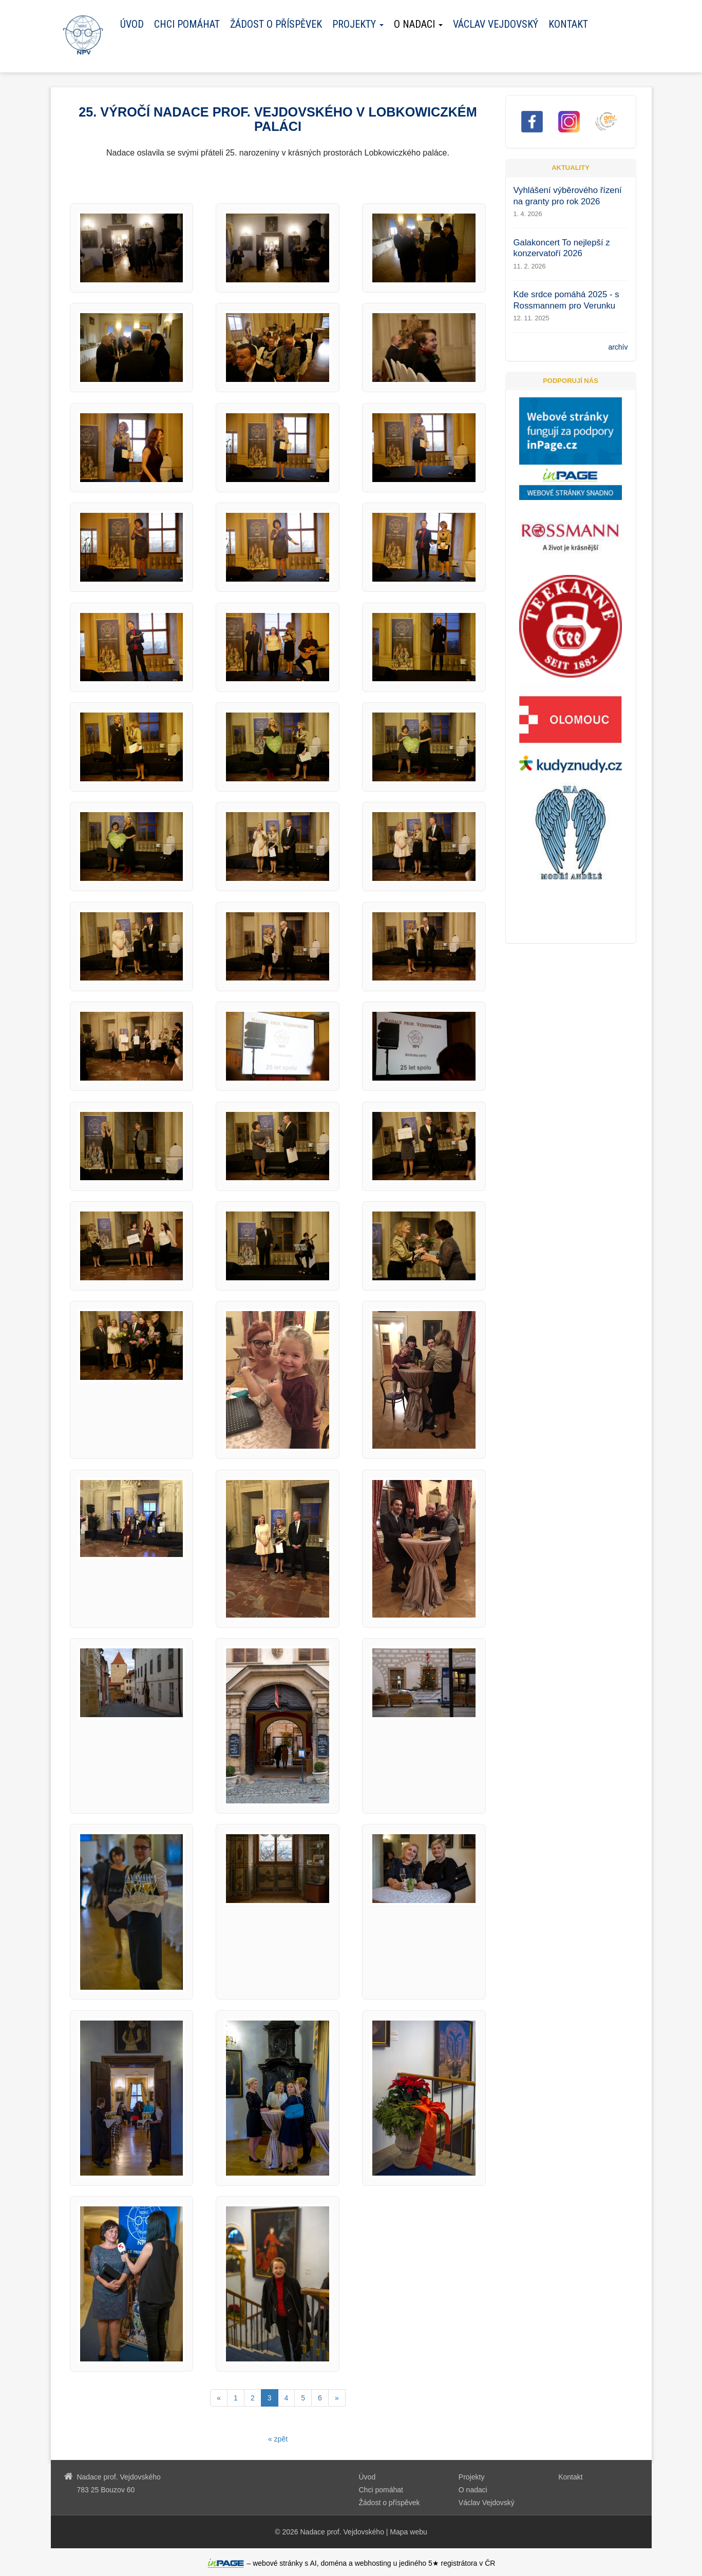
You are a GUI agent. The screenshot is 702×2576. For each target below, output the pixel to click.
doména (334, 2563)
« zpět (278, 2439)
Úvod (132, 24)
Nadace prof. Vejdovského (342, 2532)
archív (618, 347)
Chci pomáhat (187, 24)
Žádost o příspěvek (276, 24)
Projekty (472, 2477)
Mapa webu (408, 2532)
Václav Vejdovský (495, 24)
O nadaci (473, 2490)
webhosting (373, 2563)
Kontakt (568, 24)
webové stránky (277, 2563)
